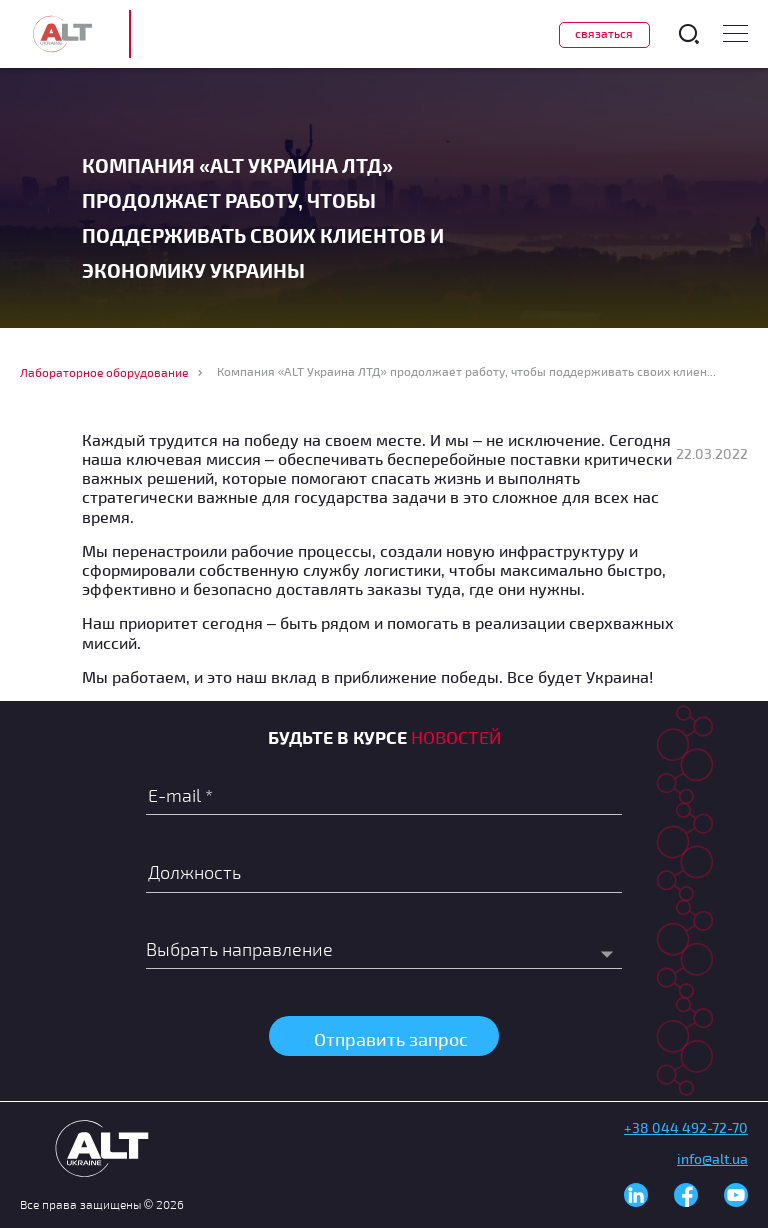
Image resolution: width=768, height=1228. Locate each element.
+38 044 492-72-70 (686, 1127)
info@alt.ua (712, 1158)
